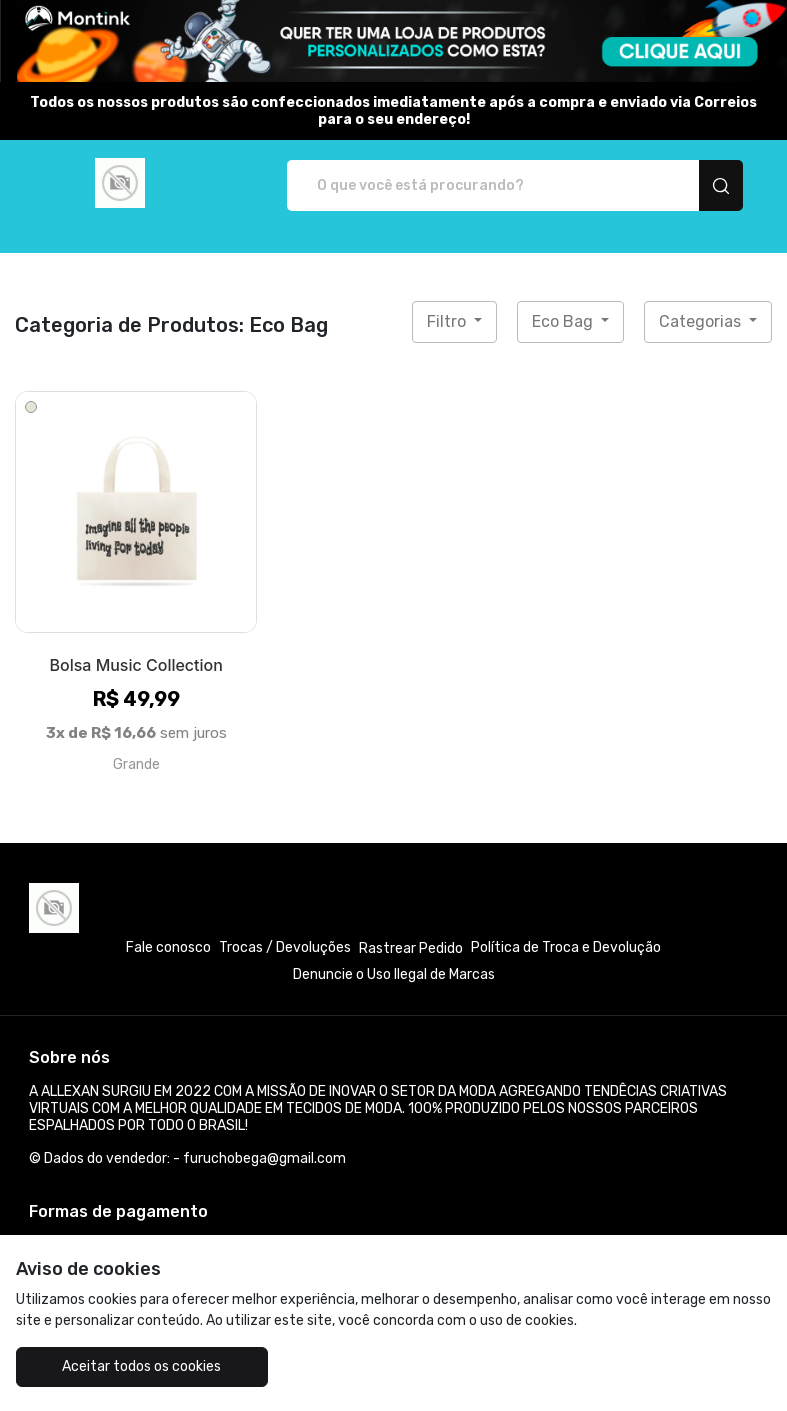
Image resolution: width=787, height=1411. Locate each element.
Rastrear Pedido (411, 948)
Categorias (702, 321)
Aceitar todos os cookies (141, 1366)
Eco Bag (564, 321)
